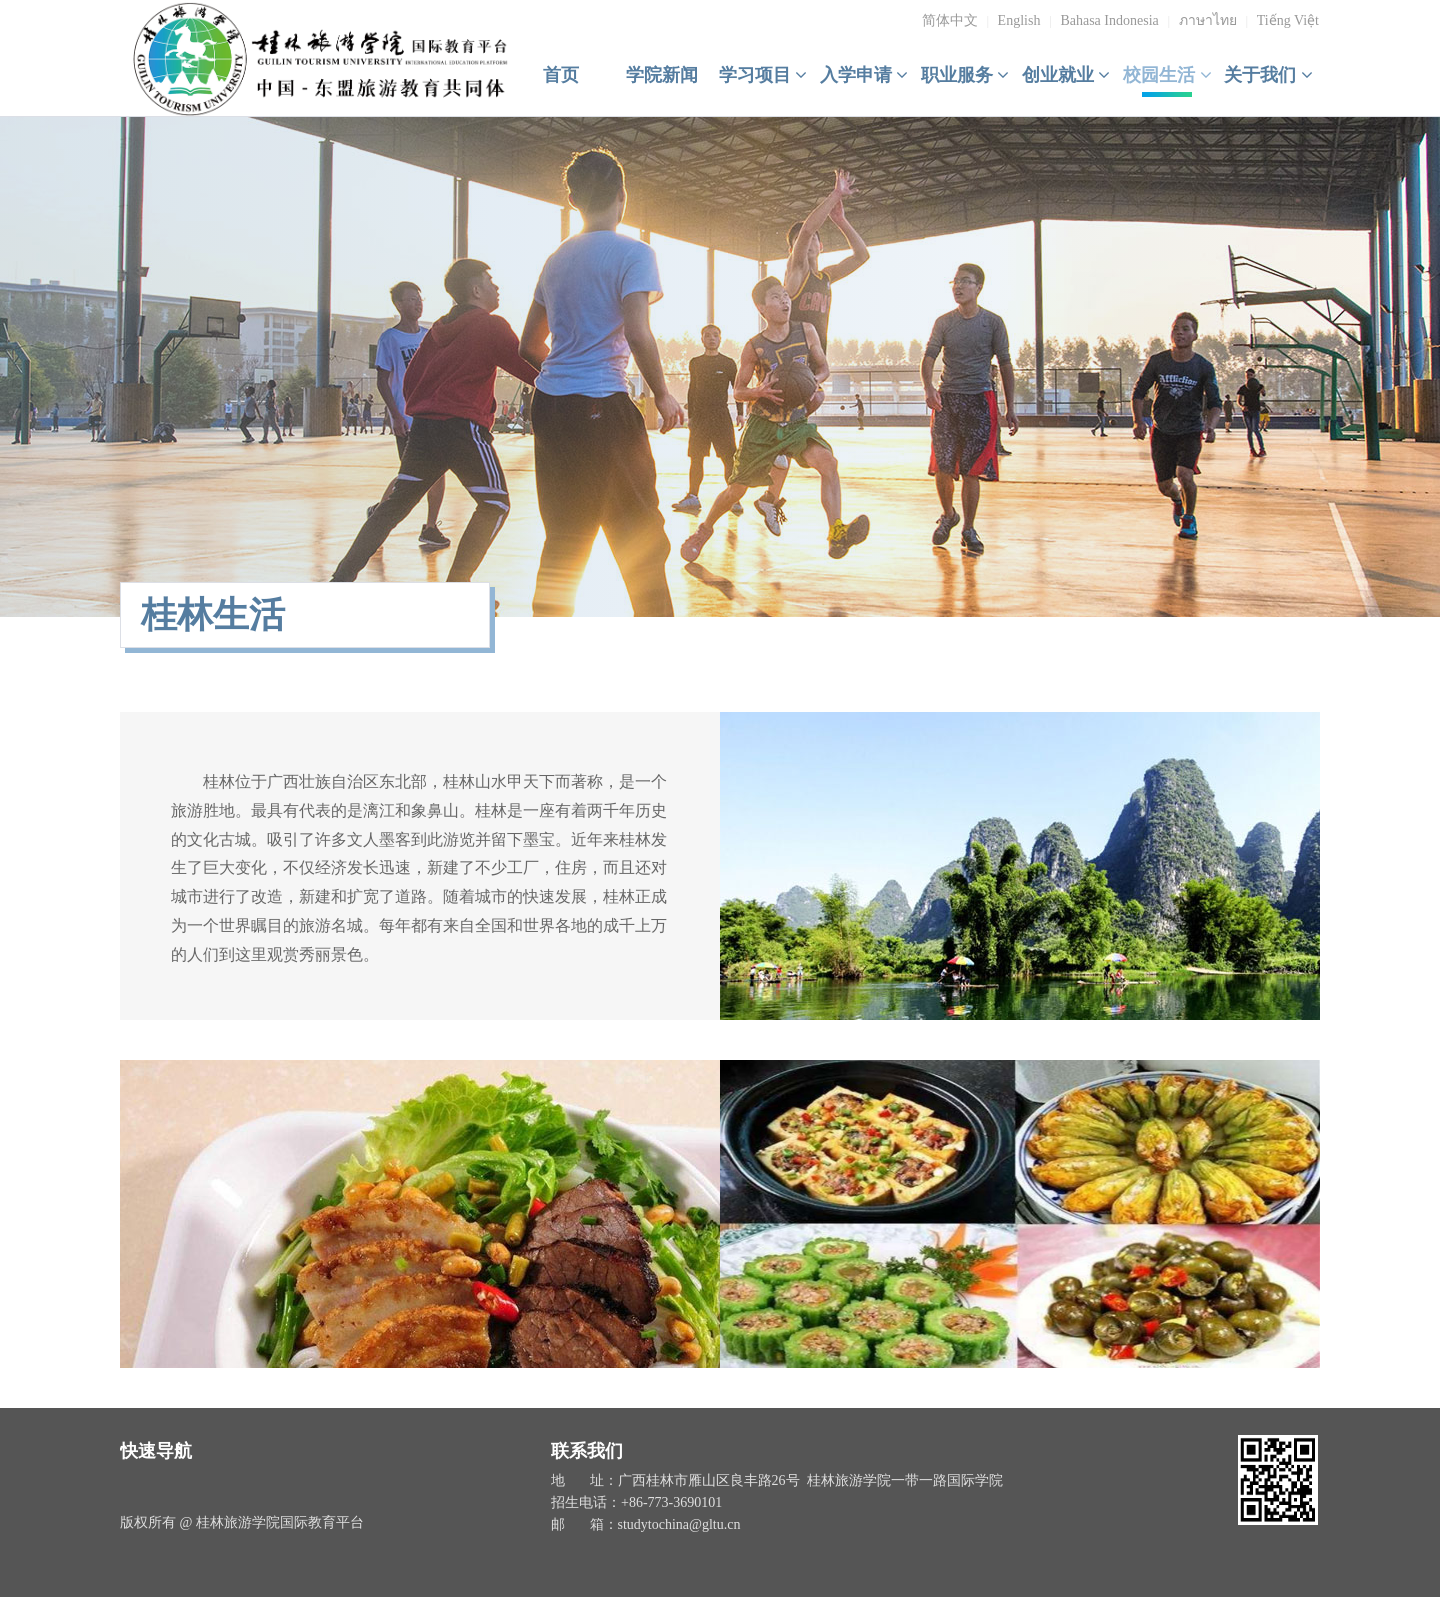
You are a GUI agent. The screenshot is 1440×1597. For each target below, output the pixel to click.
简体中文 (950, 20)
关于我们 (1268, 75)
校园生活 (1167, 75)
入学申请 (864, 75)
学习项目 (763, 75)
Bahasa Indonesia (1109, 20)
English (1019, 20)
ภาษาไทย (1208, 20)
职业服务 (965, 75)
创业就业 (1066, 75)
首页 (561, 75)
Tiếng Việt (1288, 20)
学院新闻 (662, 75)
